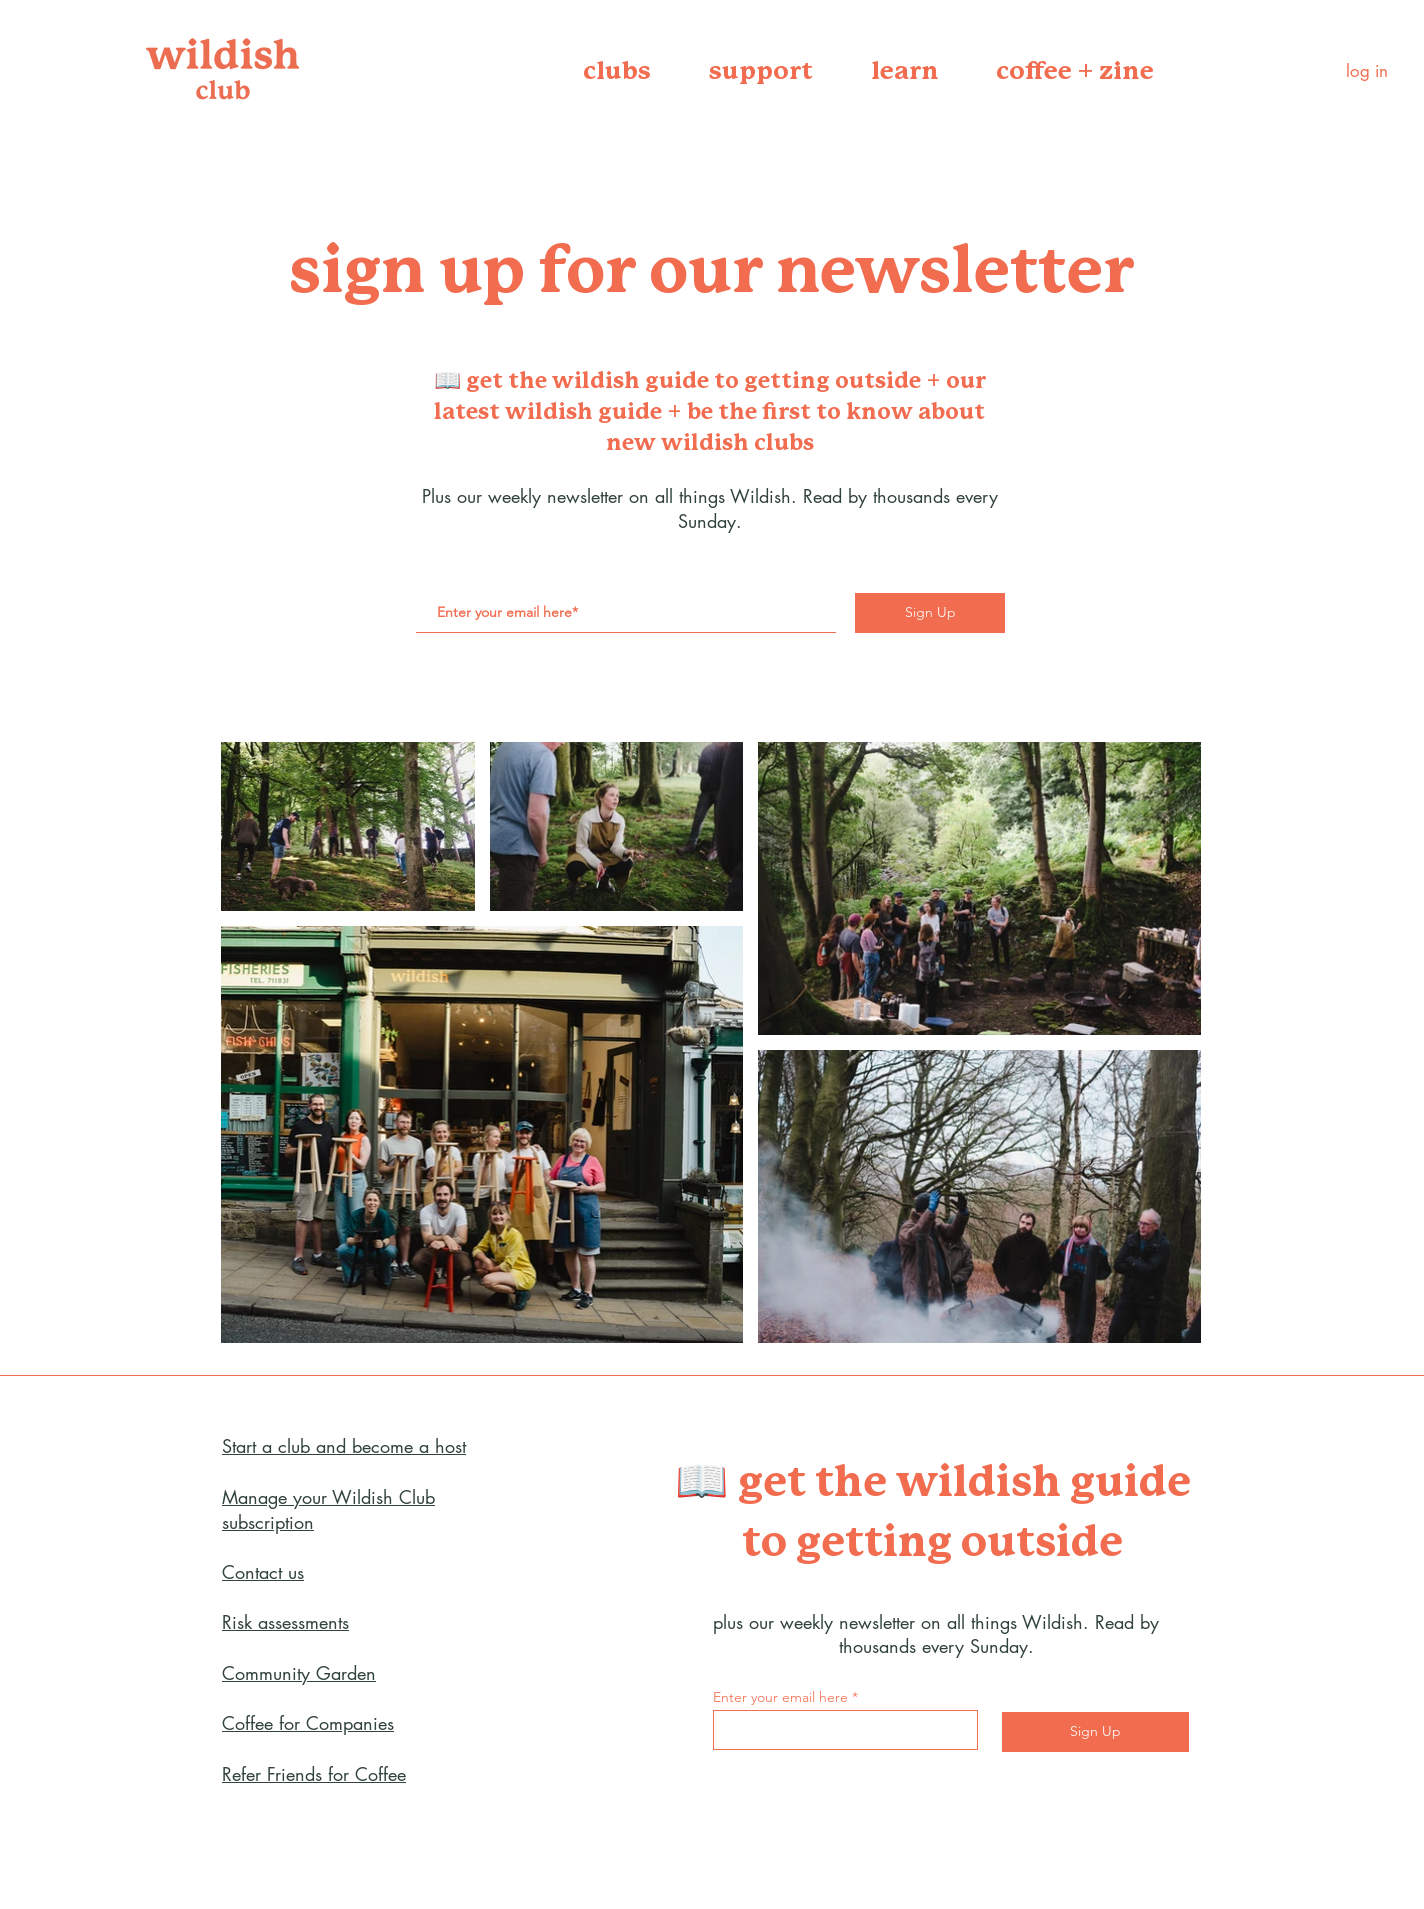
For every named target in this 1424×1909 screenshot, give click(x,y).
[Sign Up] (930, 613)
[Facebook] (30, 1759)
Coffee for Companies (308, 1723)
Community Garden (299, 1673)
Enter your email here (780, 1697)
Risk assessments (285, 1622)
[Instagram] (30, 1879)
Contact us (263, 1572)
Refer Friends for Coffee (314, 1774)
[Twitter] (30, 1799)
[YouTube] (30, 1839)
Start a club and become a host (344, 1446)
